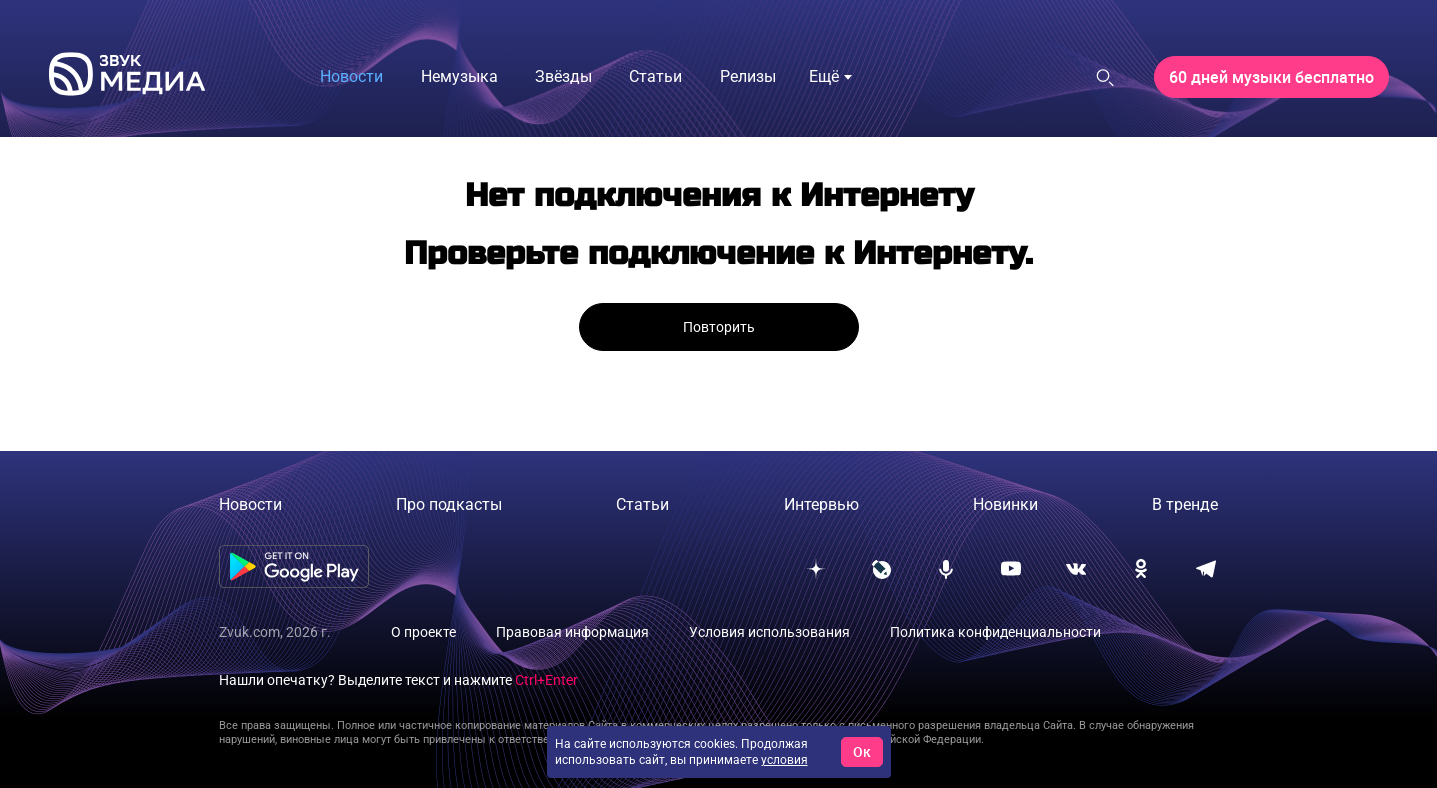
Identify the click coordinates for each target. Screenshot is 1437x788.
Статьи (655, 76)
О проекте (423, 632)
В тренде (1185, 504)
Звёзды (563, 76)
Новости (351, 76)
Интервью (821, 504)
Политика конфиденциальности (995, 632)
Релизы (748, 76)
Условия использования (769, 632)
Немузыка (459, 76)
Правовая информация (572, 632)
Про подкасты (449, 504)
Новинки (1005, 504)
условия (784, 760)
